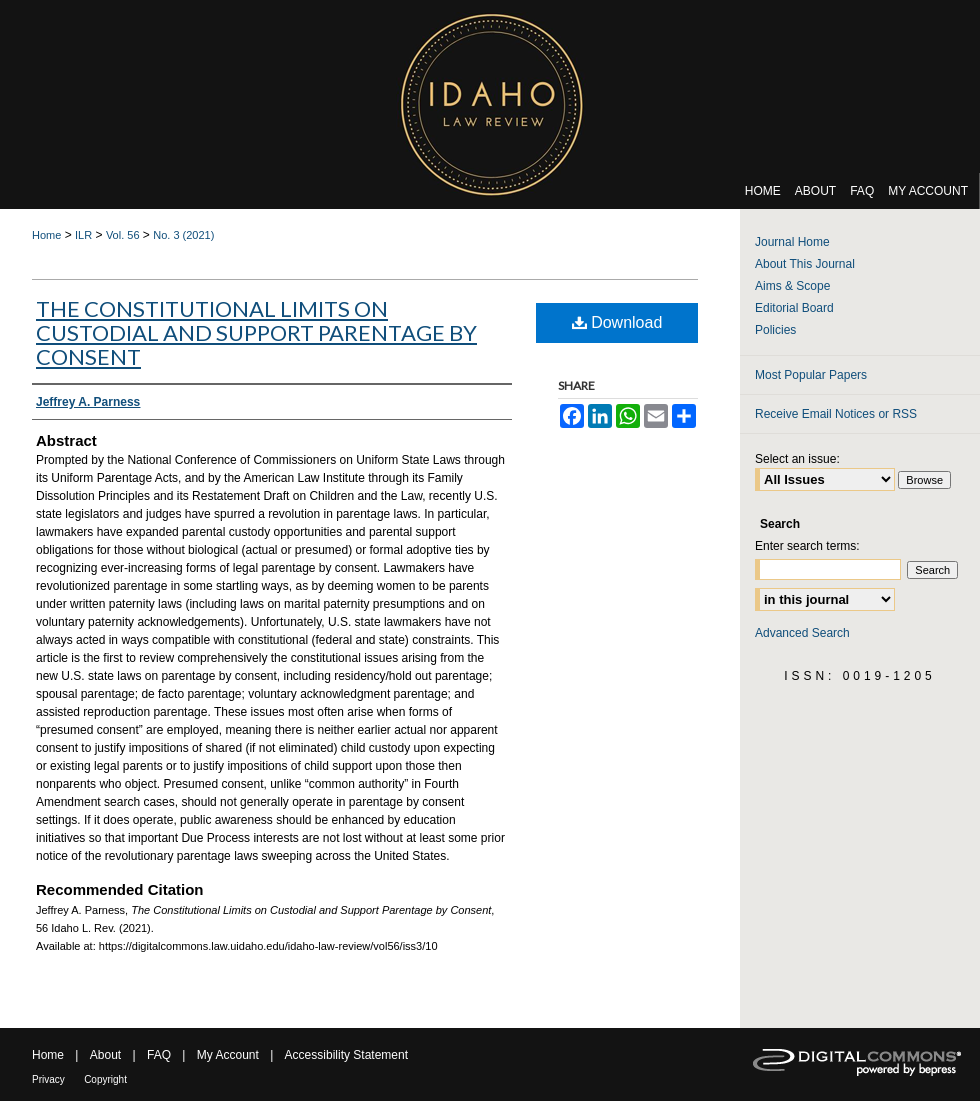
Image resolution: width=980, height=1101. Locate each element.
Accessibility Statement (346, 1055)
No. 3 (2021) (183, 235)
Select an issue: (797, 459)
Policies (775, 330)
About (105, 1055)
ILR (83, 235)
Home (46, 235)
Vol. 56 (123, 235)
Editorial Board (794, 308)
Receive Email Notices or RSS (836, 414)
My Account (228, 1055)
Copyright (105, 1079)
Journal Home (792, 242)
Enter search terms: (807, 546)
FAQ (159, 1055)
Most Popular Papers (811, 375)
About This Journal (805, 264)
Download (617, 322)
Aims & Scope (792, 286)
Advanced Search (802, 633)
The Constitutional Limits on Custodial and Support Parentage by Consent (256, 332)
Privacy (48, 1079)
